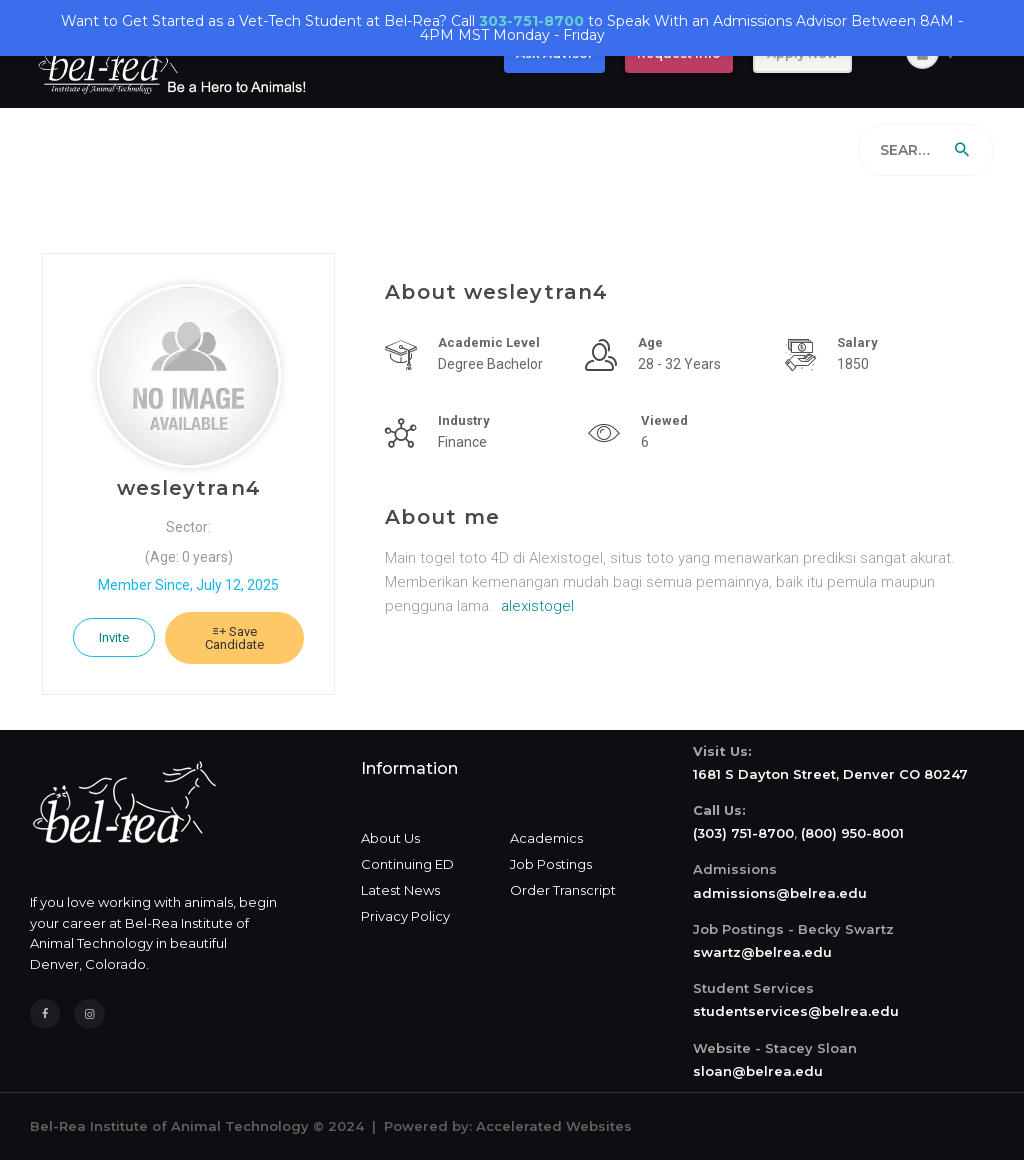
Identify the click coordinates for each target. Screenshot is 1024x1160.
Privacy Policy (405, 916)
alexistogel (537, 606)
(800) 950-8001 (852, 833)
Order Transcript (563, 890)
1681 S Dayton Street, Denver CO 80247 (830, 774)
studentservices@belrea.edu (796, 1011)
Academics (546, 838)
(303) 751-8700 (743, 833)
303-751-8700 (531, 21)
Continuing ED (407, 864)
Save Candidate (234, 638)
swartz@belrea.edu (762, 952)
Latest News (400, 890)
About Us (390, 838)
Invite (114, 637)
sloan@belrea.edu (758, 1071)
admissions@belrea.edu (780, 893)
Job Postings (551, 864)
